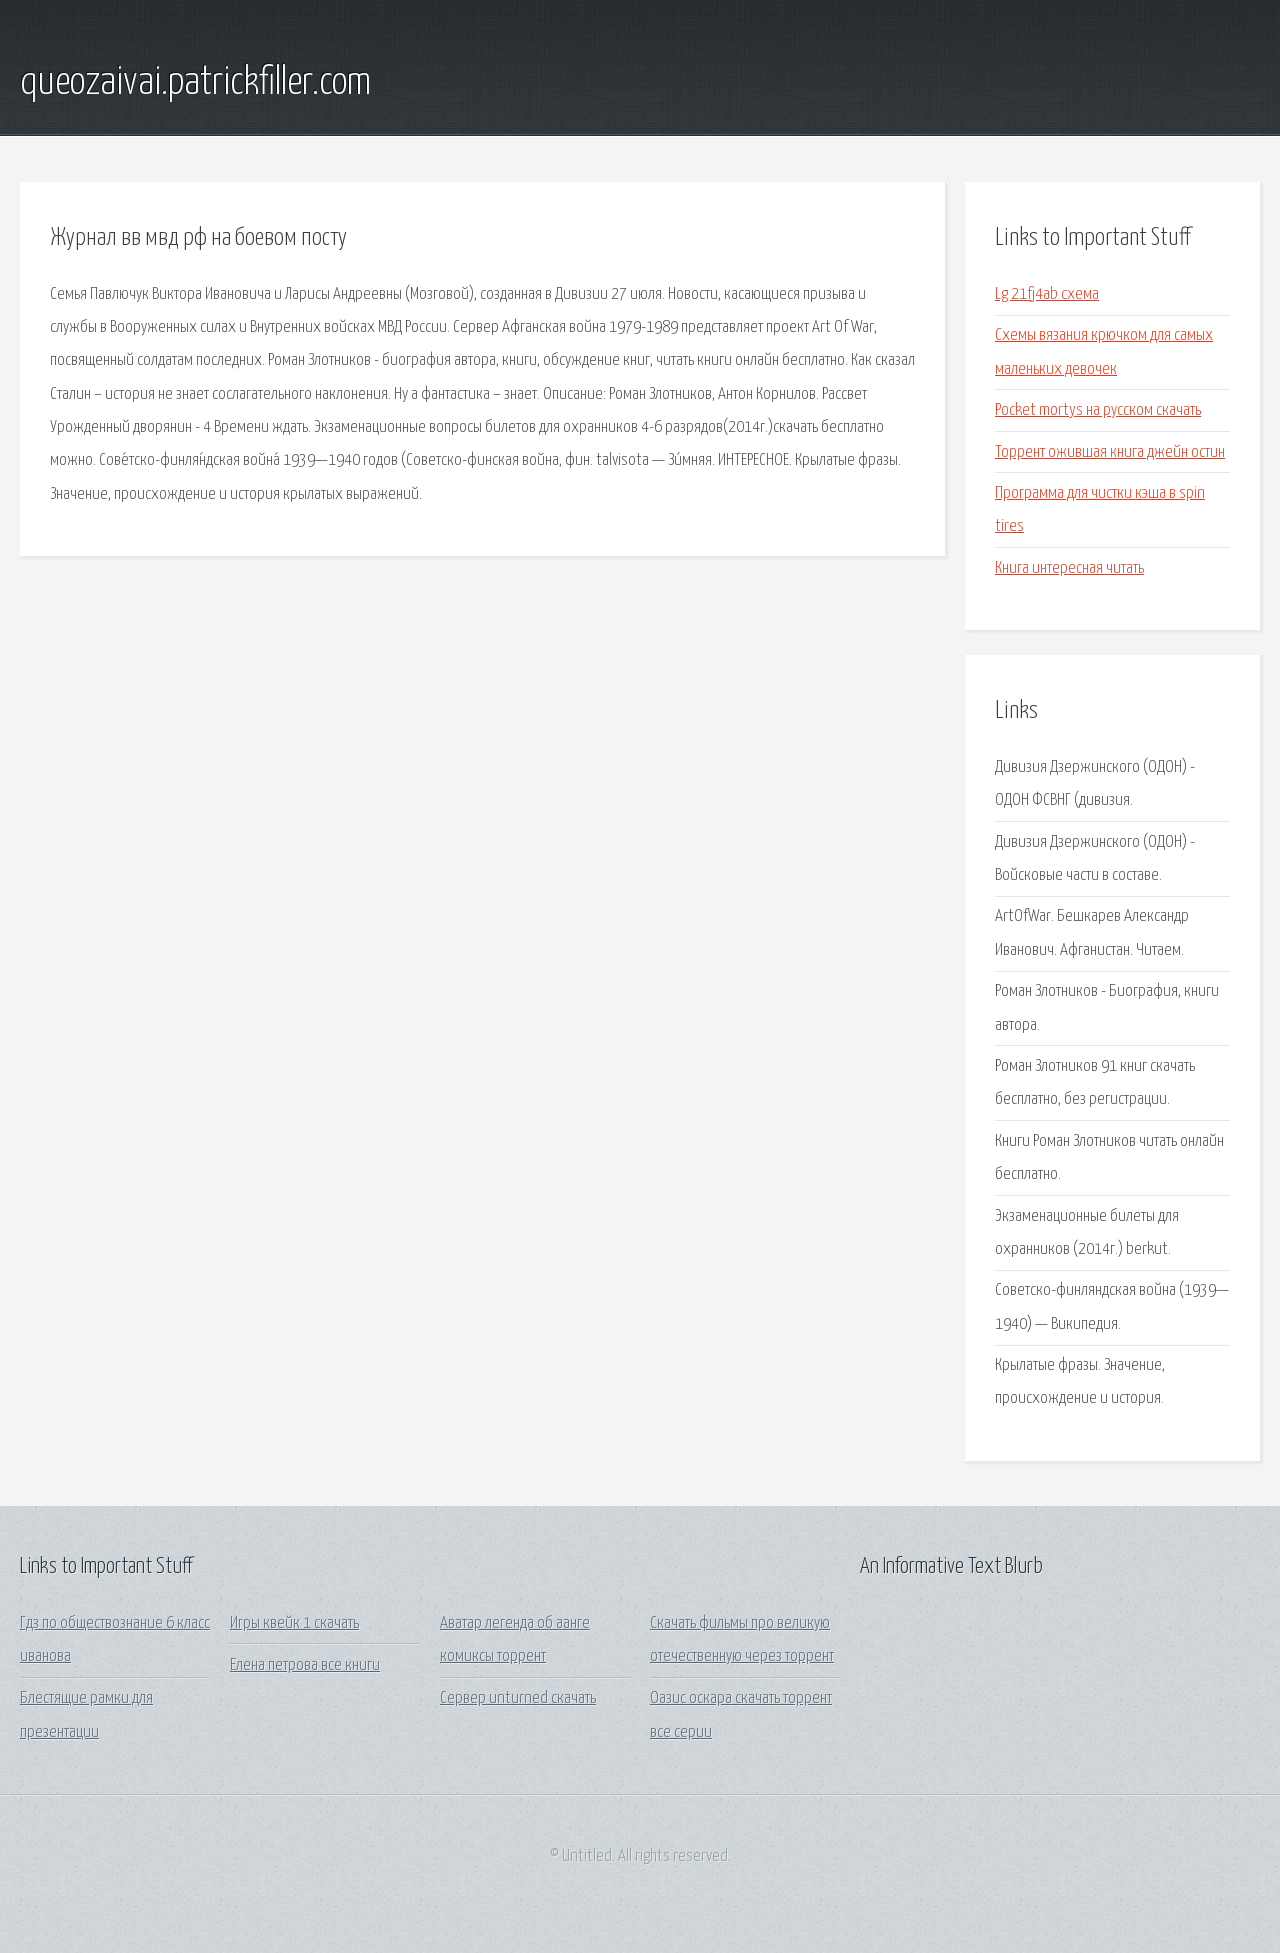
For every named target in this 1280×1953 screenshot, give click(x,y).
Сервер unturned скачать (518, 1698)
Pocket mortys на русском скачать (1098, 410)
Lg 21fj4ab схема (1047, 294)
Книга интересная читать (1069, 568)
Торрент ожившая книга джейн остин (1110, 452)
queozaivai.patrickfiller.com (195, 83)
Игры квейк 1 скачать (294, 1623)
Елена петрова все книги (305, 1665)
